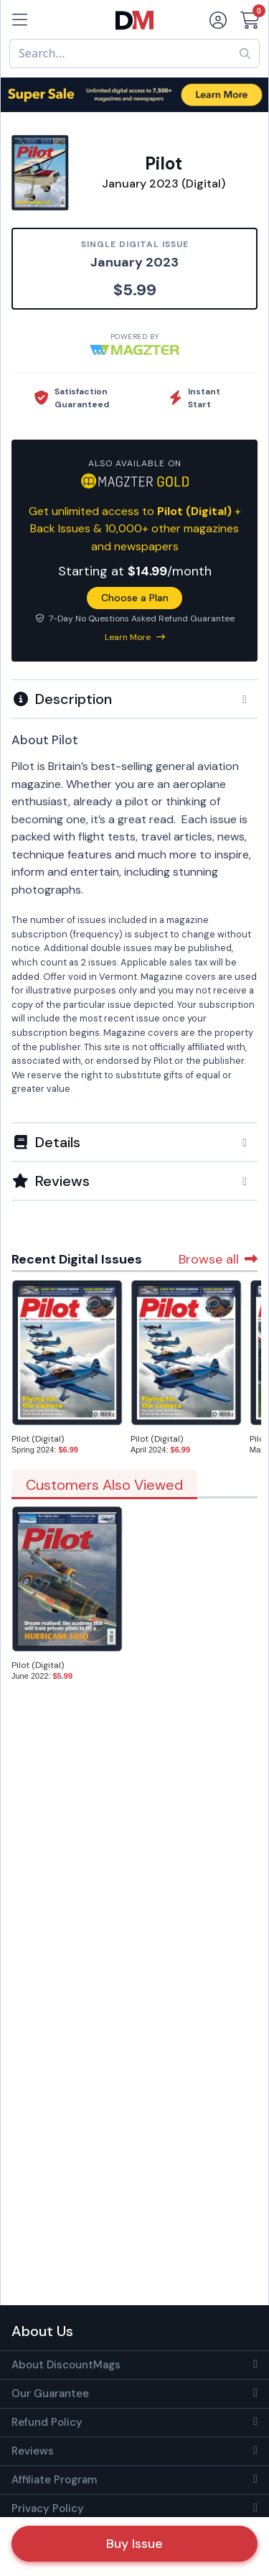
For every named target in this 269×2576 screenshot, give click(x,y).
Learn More (135, 637)
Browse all (218, 1259)
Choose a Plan (135, 597)
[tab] (134, 698)
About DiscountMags (66, 2365)
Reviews (32, 2451)
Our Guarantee (50, 2393)
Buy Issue (134, 2543)
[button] (134, 699)
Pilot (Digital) (37, 1439)
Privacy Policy (47, 2508)
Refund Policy (46, 2422)
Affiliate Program (54, 2480)
